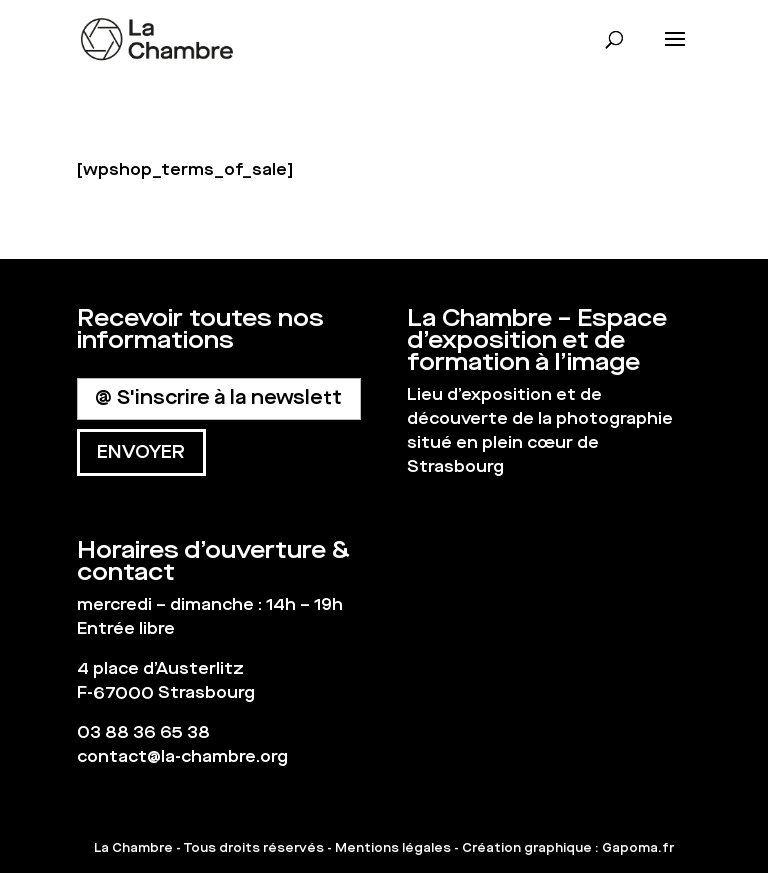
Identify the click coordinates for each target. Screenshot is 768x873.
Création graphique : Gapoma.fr (568, 848)
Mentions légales (393, 848)
